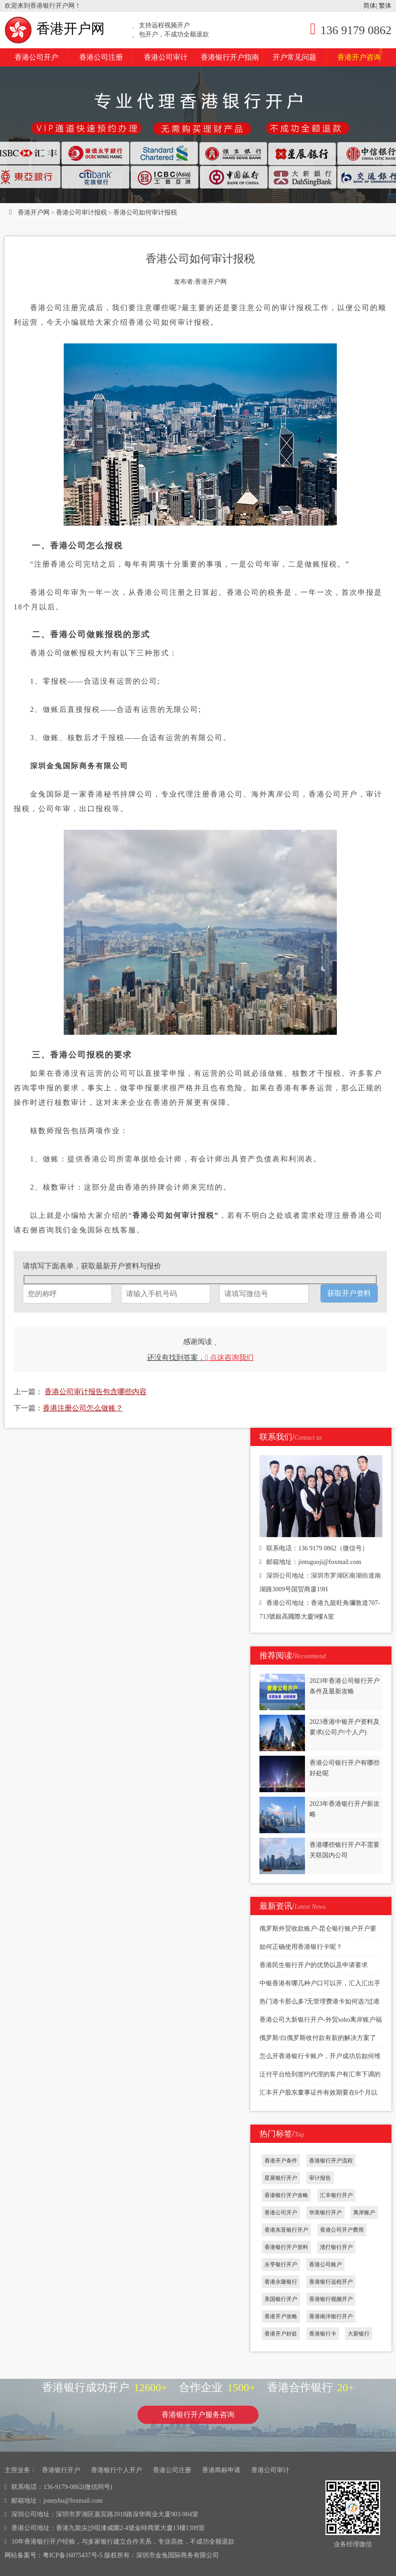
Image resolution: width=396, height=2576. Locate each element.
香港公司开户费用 (342, 2230)
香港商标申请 (221, 2470)
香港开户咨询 (359, 54)
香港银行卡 (322, 2334)
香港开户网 (55, 28)
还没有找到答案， (200, 1357)
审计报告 (320, 2178)
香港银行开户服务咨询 (198, 2414)
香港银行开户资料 (286, 2247)
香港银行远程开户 (331, 2282)
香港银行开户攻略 (286, 2195)
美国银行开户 (280, 2299)
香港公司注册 (101, 57)
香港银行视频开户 (331, 2299)
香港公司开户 (36, 57)
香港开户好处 (280, 2334)
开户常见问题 (294, 57)
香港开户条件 (280, 2160)
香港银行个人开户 (116, 2470)
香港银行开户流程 (331, 2160)
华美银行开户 (325, 2212)
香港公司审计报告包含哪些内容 (96, 1391)
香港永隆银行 (280, 2282)
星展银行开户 (280, 2178)
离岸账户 (364, 2212)
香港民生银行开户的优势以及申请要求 (313, 1965)
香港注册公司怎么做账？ (83, 1408)
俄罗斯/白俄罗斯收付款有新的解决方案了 (317, 2037)
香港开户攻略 (280, 2316)
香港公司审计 (166, 57)
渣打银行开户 (336, 2247)
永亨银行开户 (280, 2264)
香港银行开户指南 (230, 57)
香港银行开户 (61, 2470)
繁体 (384, 5)
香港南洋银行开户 (331, 2316)
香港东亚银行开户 (286, 2230)
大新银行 (359, 2334)
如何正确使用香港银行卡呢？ (300, 1946)
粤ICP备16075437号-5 (72, 2555)
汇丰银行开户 (336, 2195)
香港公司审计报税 (81, 212)
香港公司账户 (325, 2264)
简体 (369, 5)
